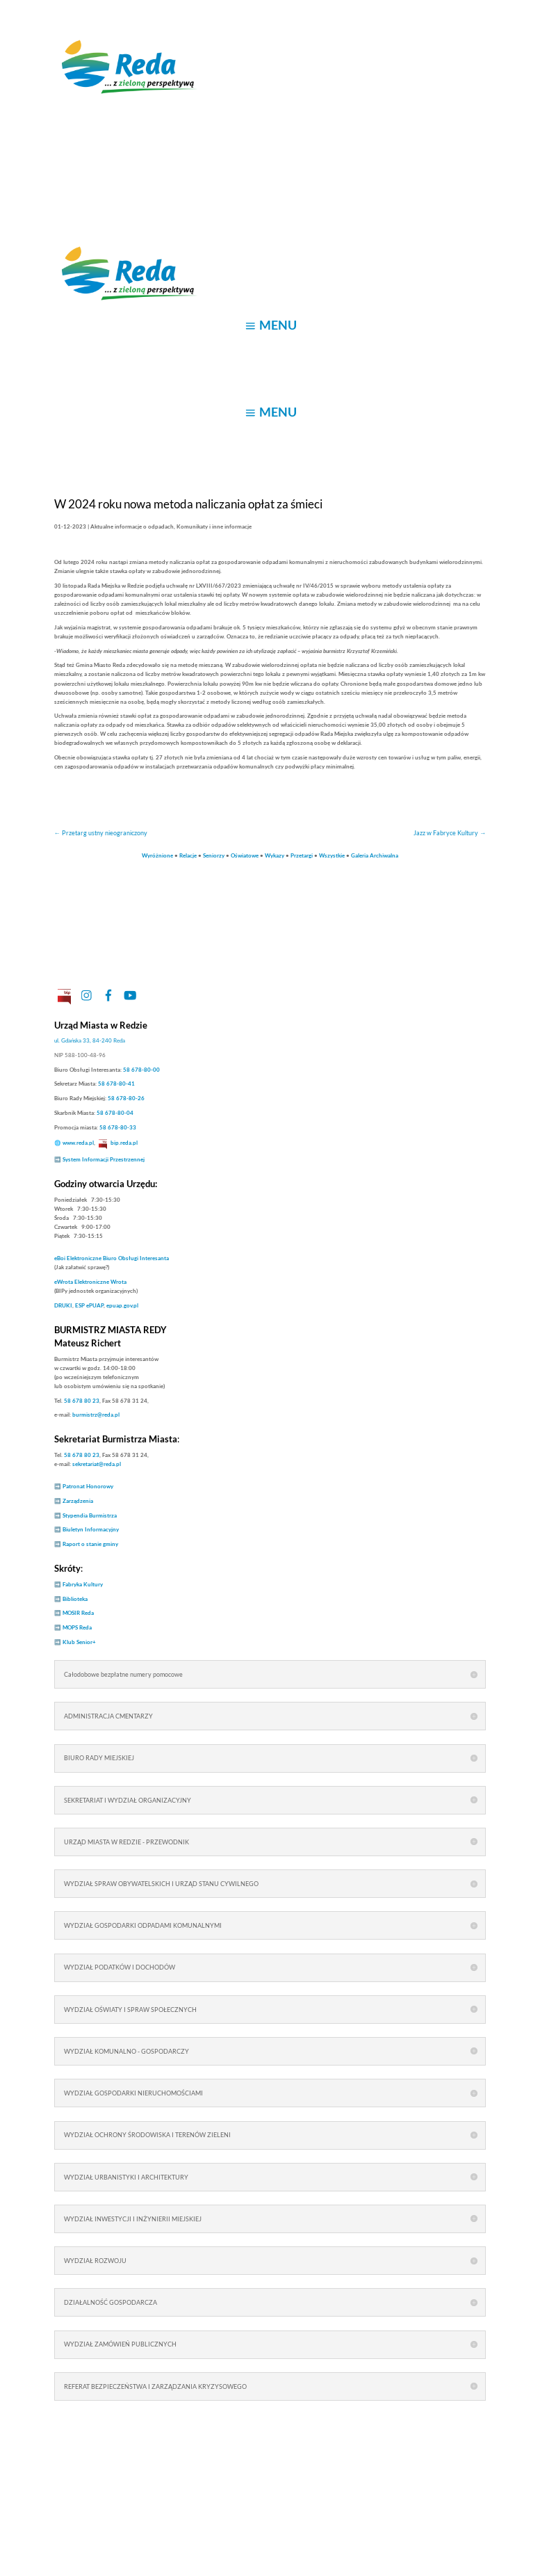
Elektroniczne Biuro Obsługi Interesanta (111, 1258)
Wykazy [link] (274, 855)
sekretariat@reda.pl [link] (96, 1463)
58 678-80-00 (141, 1069)
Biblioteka (75, 1598)
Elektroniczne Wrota (90, 1281)
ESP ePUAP (89, 1305)
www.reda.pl (78, 1142)
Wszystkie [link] (332, 855)
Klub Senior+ (79, 1642)
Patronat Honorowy (88, 1486)
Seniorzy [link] (213, 855)
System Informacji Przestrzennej (104, 1159)
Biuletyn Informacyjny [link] (91, 1529)
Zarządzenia (78, 1500)
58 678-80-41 (116, 1083)
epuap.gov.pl (122, 1305)
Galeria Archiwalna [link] (374, 855)
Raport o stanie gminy (90, 1543)
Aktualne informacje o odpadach (132, 526)
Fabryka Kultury (83, 1584)
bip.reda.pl (124, 1142)
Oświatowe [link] (245, 855)
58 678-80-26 (126, 1098)
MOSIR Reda (78, 1612)
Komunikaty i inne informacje (214, 526)
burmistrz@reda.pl (96, 1414)
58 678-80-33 (117, 1127)
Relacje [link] (188, 855)
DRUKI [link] (63, 1305)
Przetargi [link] (302, 855)
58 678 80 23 (81, 1400)
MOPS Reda (77, 1627)
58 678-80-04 (115, 1112)
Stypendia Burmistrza (90, 1515)
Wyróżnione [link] (157, 855)
